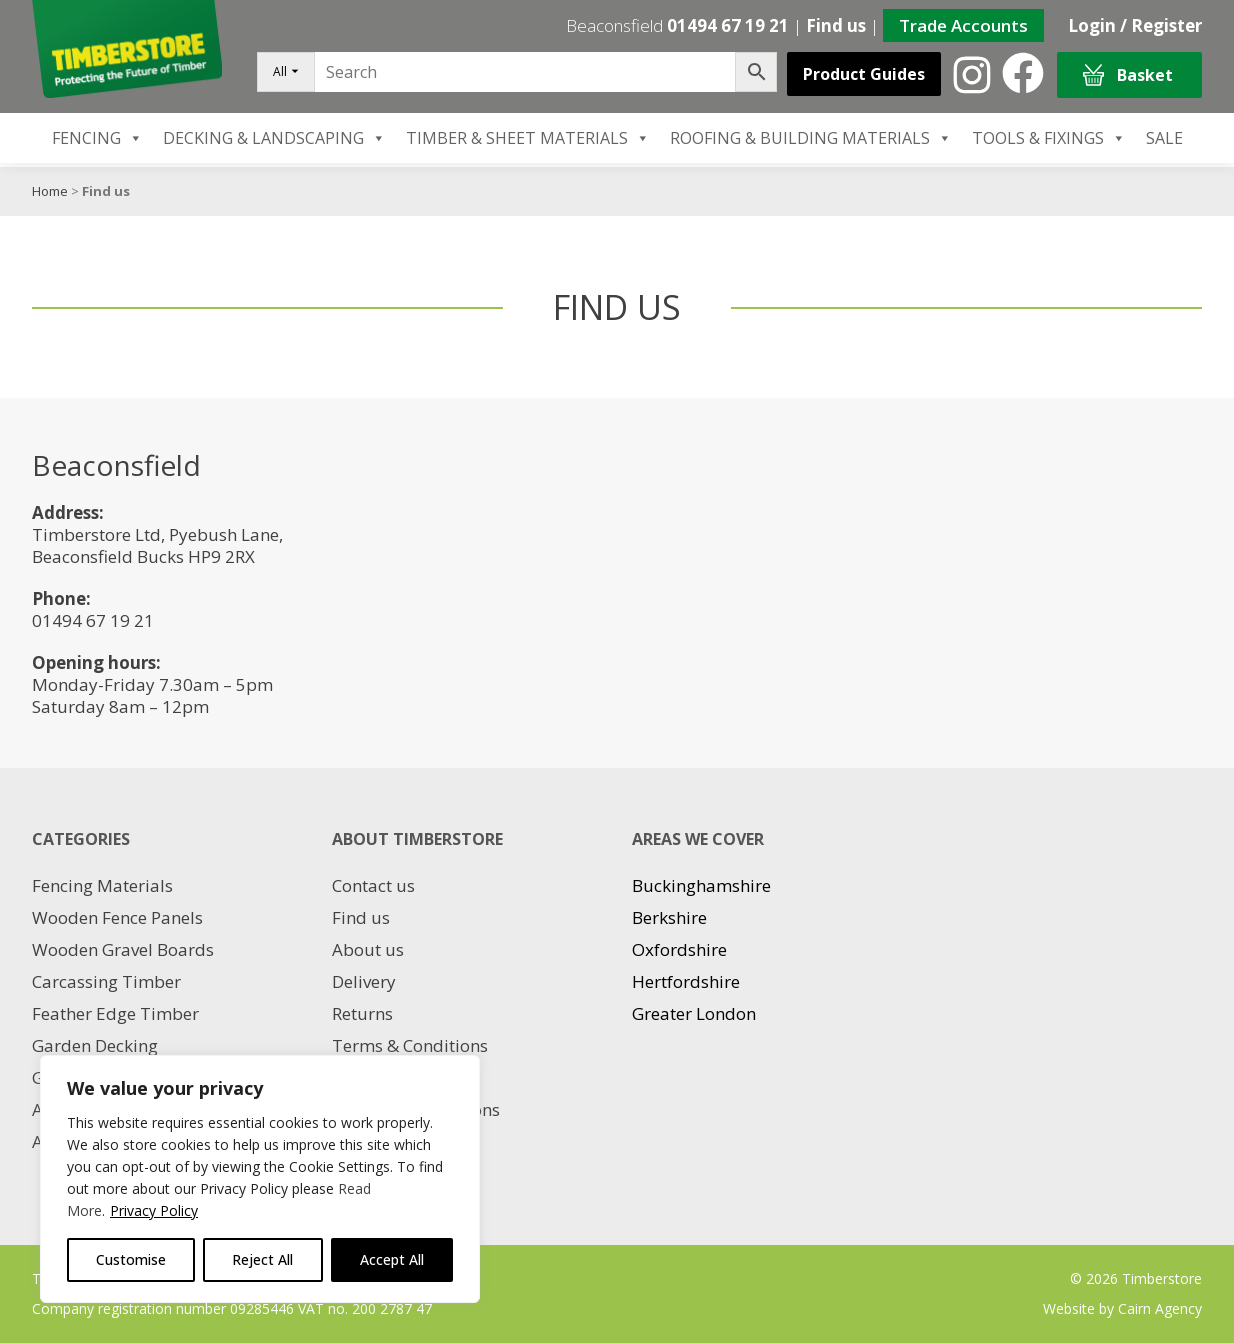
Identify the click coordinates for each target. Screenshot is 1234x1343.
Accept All (392, 1259)
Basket (1128, 75)
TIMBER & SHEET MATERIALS (528, 138)
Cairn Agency (1160, 1308)
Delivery (364, 981)
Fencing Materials (102, 885)
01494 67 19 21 (728, 25)
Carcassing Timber (106, 981)
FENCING (97, 138)
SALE (1164, 138)
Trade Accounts (963, 25)
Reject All (262, 1259)
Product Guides (864, 74)
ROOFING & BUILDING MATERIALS (811, 138)
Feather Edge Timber (115, 1013)
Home (50, 191)
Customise (131, 1259)
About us (368, 949)
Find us (836, 25)
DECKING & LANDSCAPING (274, 138)
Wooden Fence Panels (117, 917)
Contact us (373, 885)
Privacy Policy (154, 1210)
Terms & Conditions (410, 1045)
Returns (362, 1013)
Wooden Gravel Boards (123, 949)
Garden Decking (95, 1045)
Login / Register (1135, 25)
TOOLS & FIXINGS (1049, 138)
